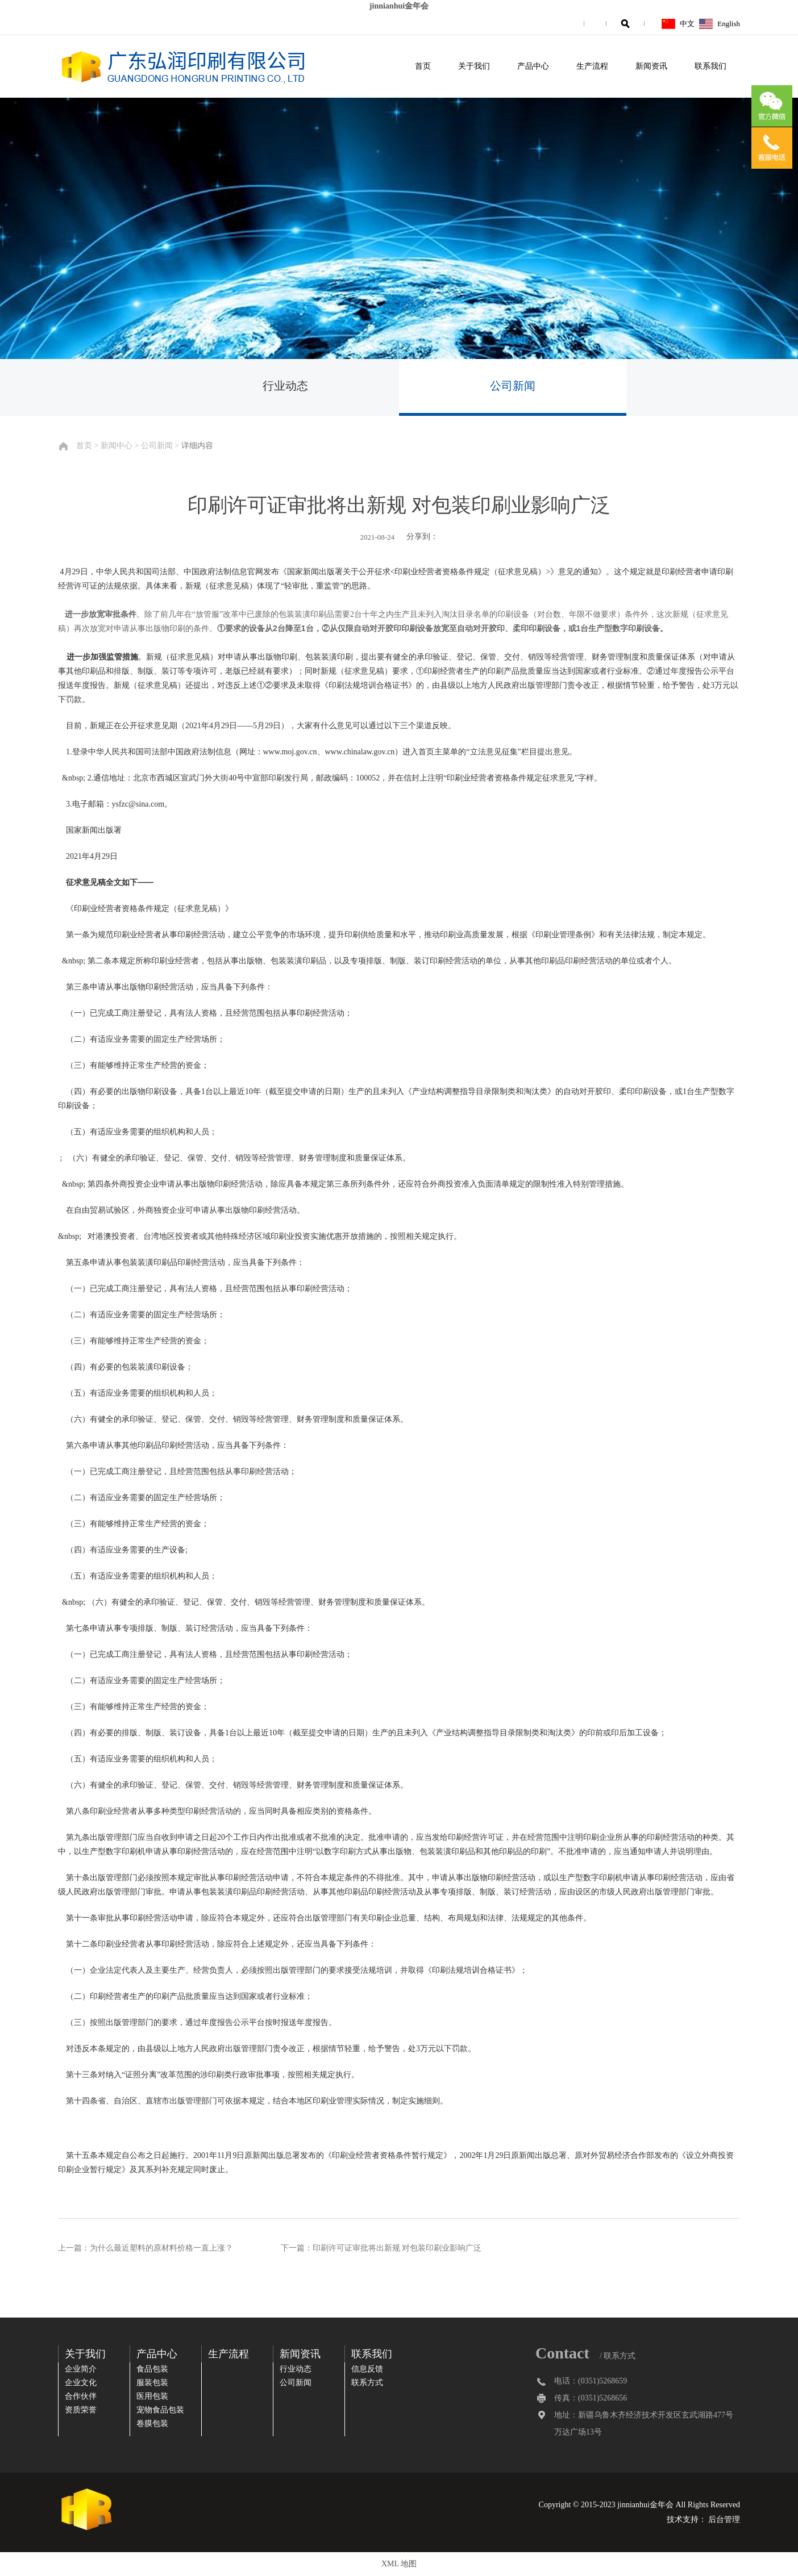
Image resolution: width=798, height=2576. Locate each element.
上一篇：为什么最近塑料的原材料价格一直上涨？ (145, 2248)
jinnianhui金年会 (399, 6)
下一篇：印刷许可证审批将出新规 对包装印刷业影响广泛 (381, 2248)
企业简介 (81, 2369)
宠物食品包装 (160, 2410)
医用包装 (152, 2396)
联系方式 (367, 2382)
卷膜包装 (152, 2423)
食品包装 (152, 2369)
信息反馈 (367, 2369)
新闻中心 (116, 445)
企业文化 (81, 2382)
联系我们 (710, 66)
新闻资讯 (651, 66)
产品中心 (533, 66)
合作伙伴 (81, 2396)
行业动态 (285, 385)
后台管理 (724, 2519)
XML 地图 (399, 2564)
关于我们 (474, 66)
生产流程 (592, 66)
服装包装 (152, 2382)
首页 (423, 66)
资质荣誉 (81, 2410)
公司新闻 (512, 385)
